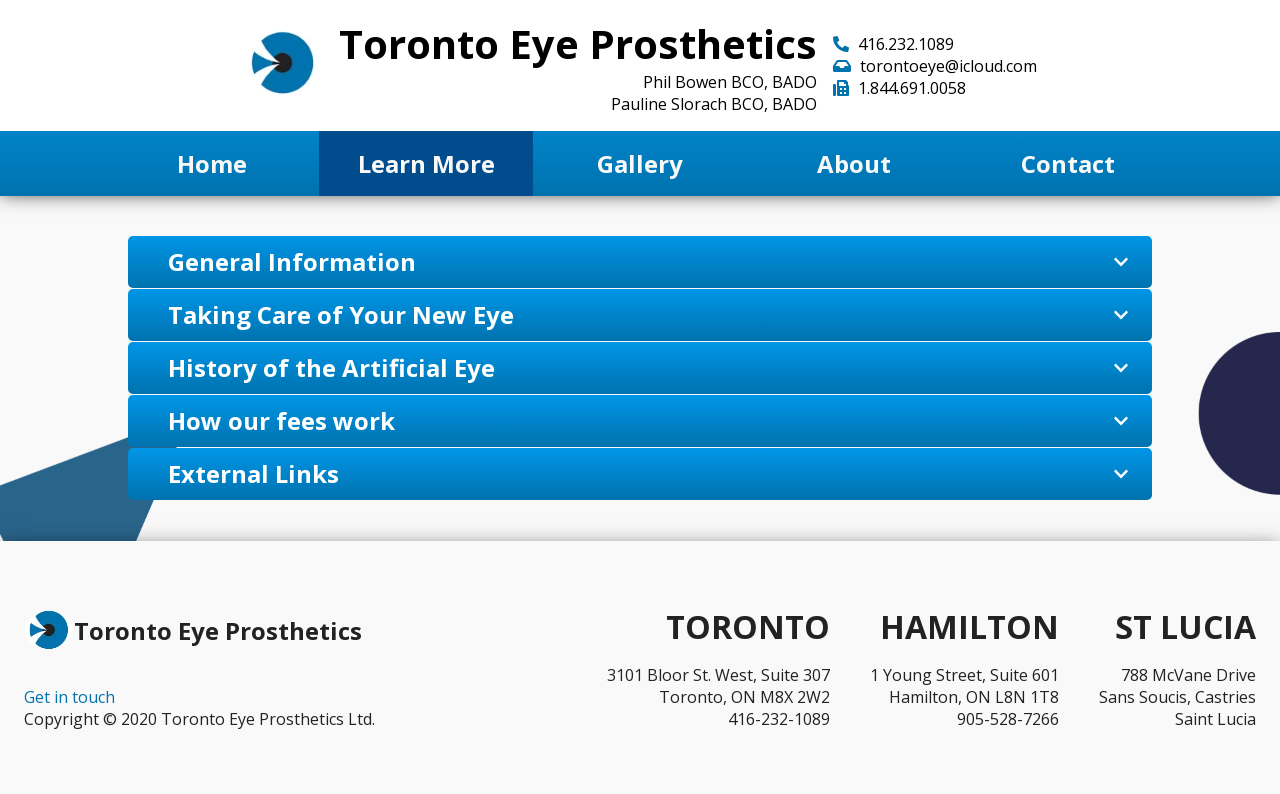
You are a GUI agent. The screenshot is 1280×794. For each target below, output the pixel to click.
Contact (1068, 163)
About (854, 163)
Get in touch (69, 697)
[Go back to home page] (283, 65)
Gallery (640, 163)
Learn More (426, 163)
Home (212, 163)
